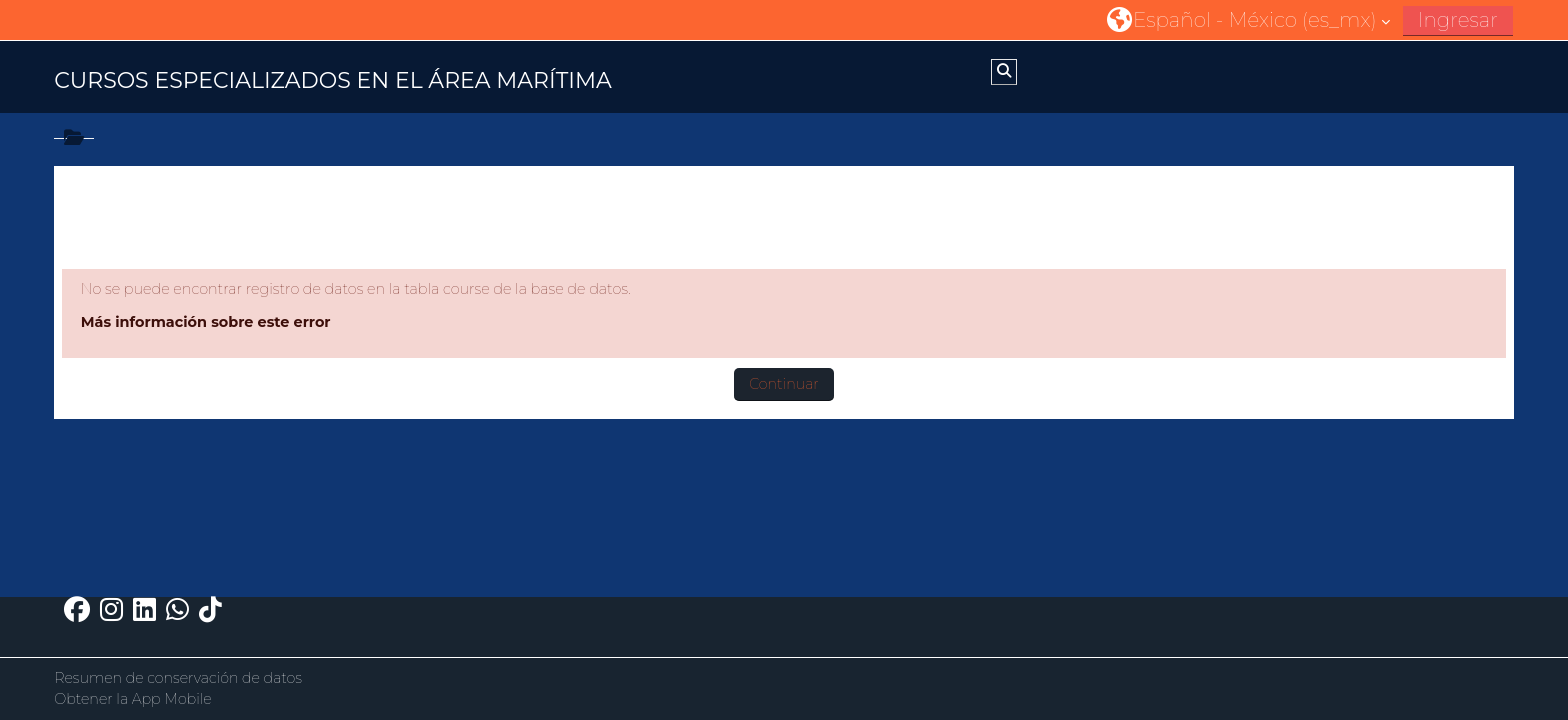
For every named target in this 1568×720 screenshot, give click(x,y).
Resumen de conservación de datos (178, 678)
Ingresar (1458, 20)
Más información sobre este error (206, 322)
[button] (1248, 19)
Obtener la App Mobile (133, 699)
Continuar (784, 384)
